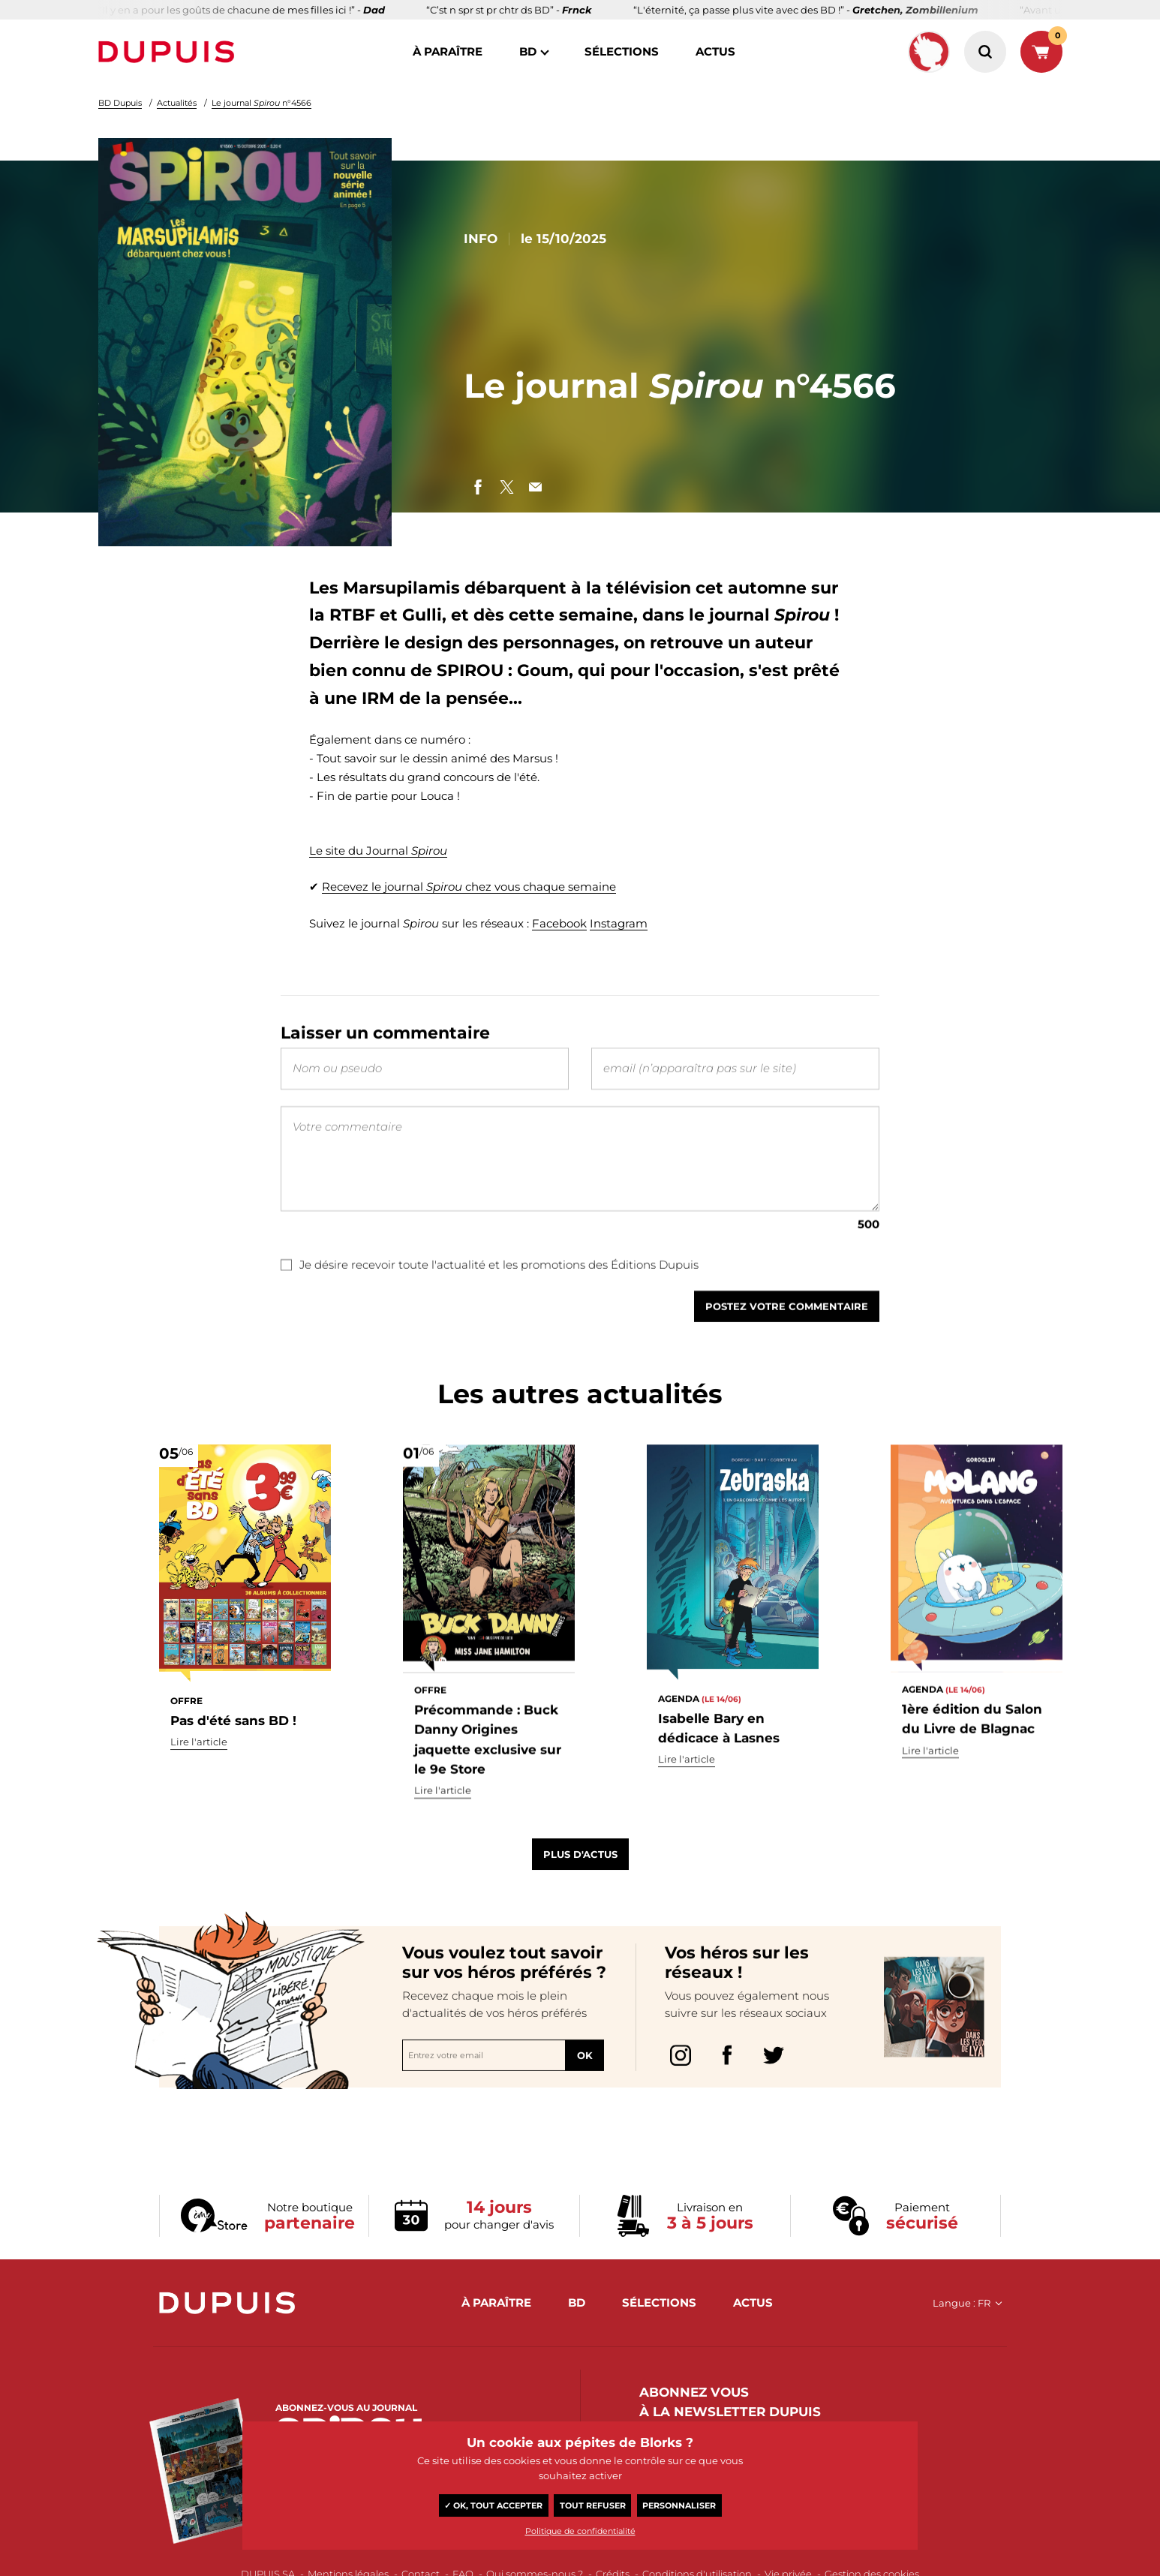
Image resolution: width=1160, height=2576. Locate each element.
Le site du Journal (378, 850)
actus (715, 51)
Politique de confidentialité (580, 2531)
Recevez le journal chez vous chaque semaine (469, 886)
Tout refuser (593, 2505)
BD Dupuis (120, 103)
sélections (622, 51)
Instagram (619, 923)
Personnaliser (679, 2505)
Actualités (177, 103)
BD (527, 51)
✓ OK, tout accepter (493, 2505)
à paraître (447, 51)
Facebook (559, 923)
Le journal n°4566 (261, 103)
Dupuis (169, 52)
